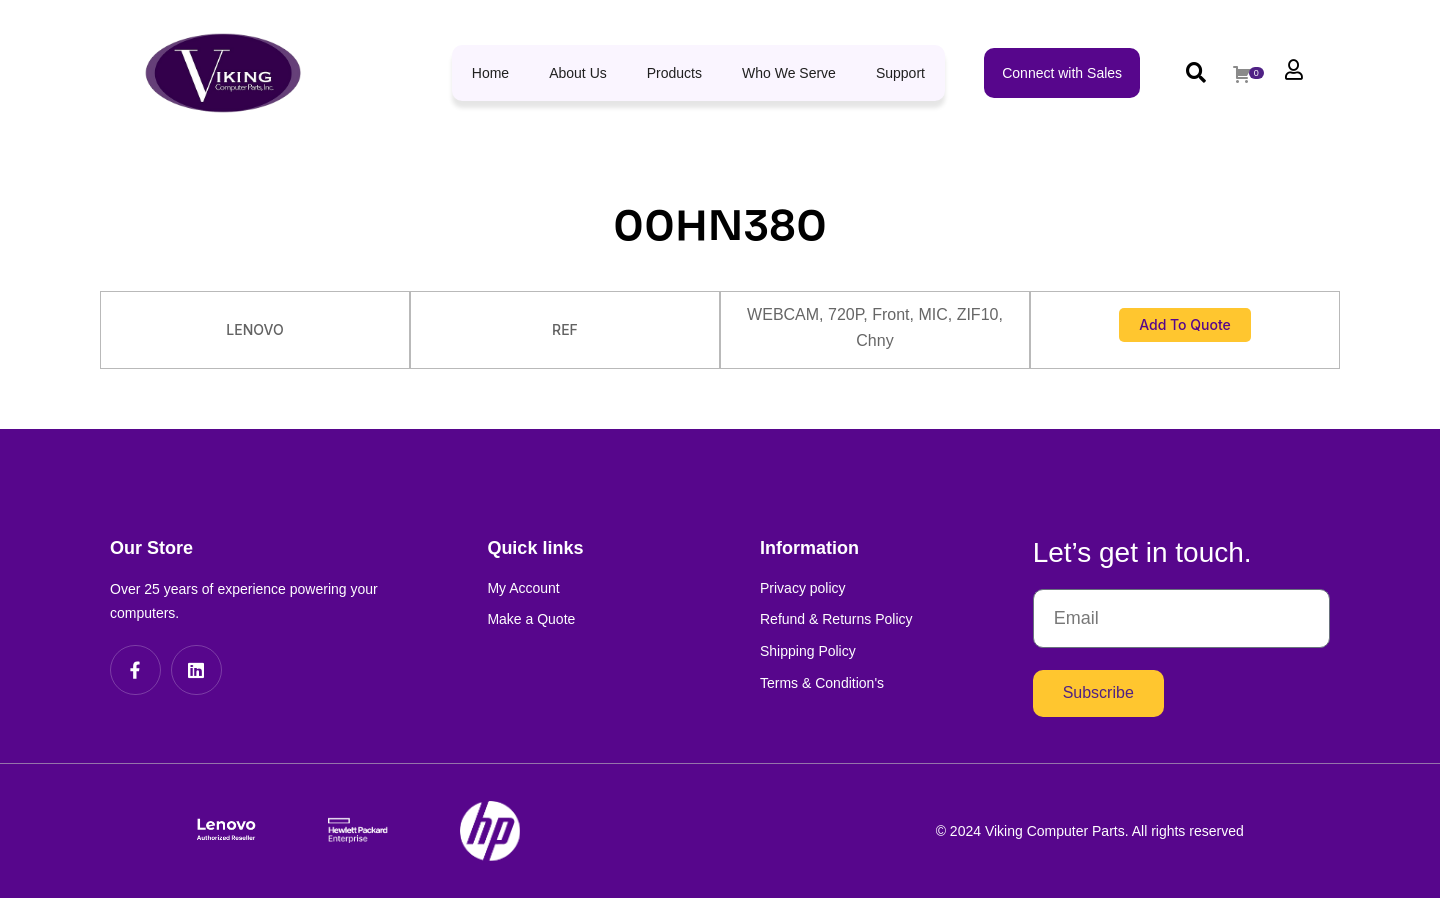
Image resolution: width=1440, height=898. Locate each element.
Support (900, 73)
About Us (578, 73)
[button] (1195, 72)
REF (565, 329)
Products (674, 73)
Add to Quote (1185, 324)
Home (490, 73)
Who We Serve (789, 73)
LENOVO (254, 329)
